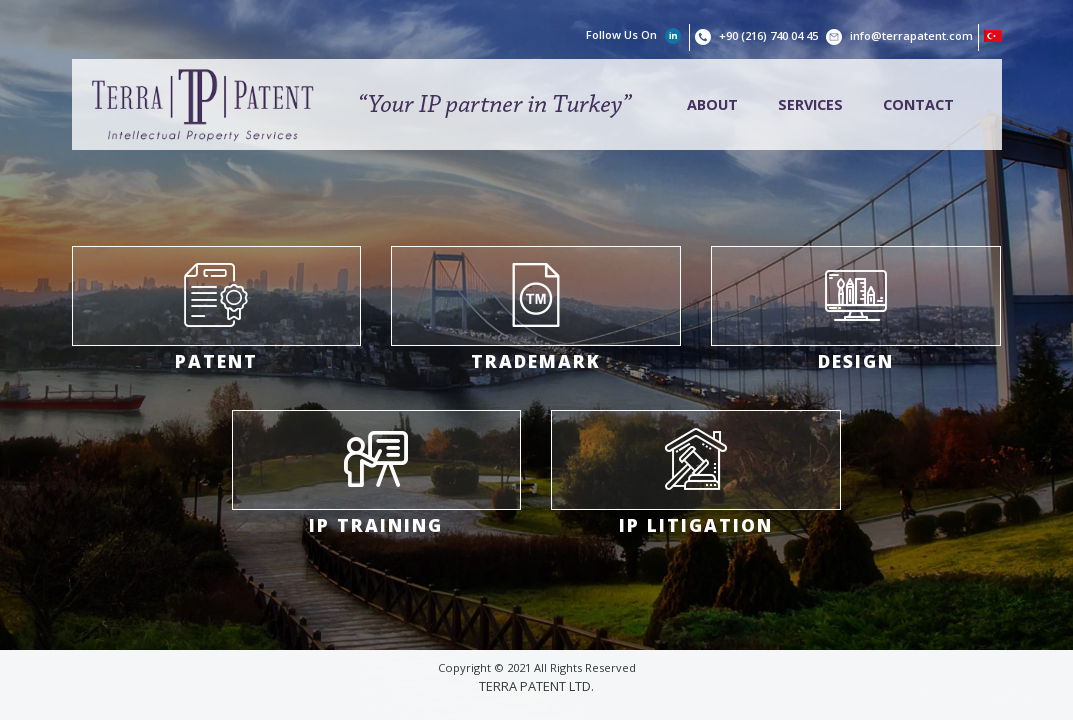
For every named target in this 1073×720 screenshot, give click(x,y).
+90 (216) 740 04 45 (770, 35)
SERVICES (810, 104)
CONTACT (918, 104)
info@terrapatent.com (911, 35)
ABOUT (712, 104)
